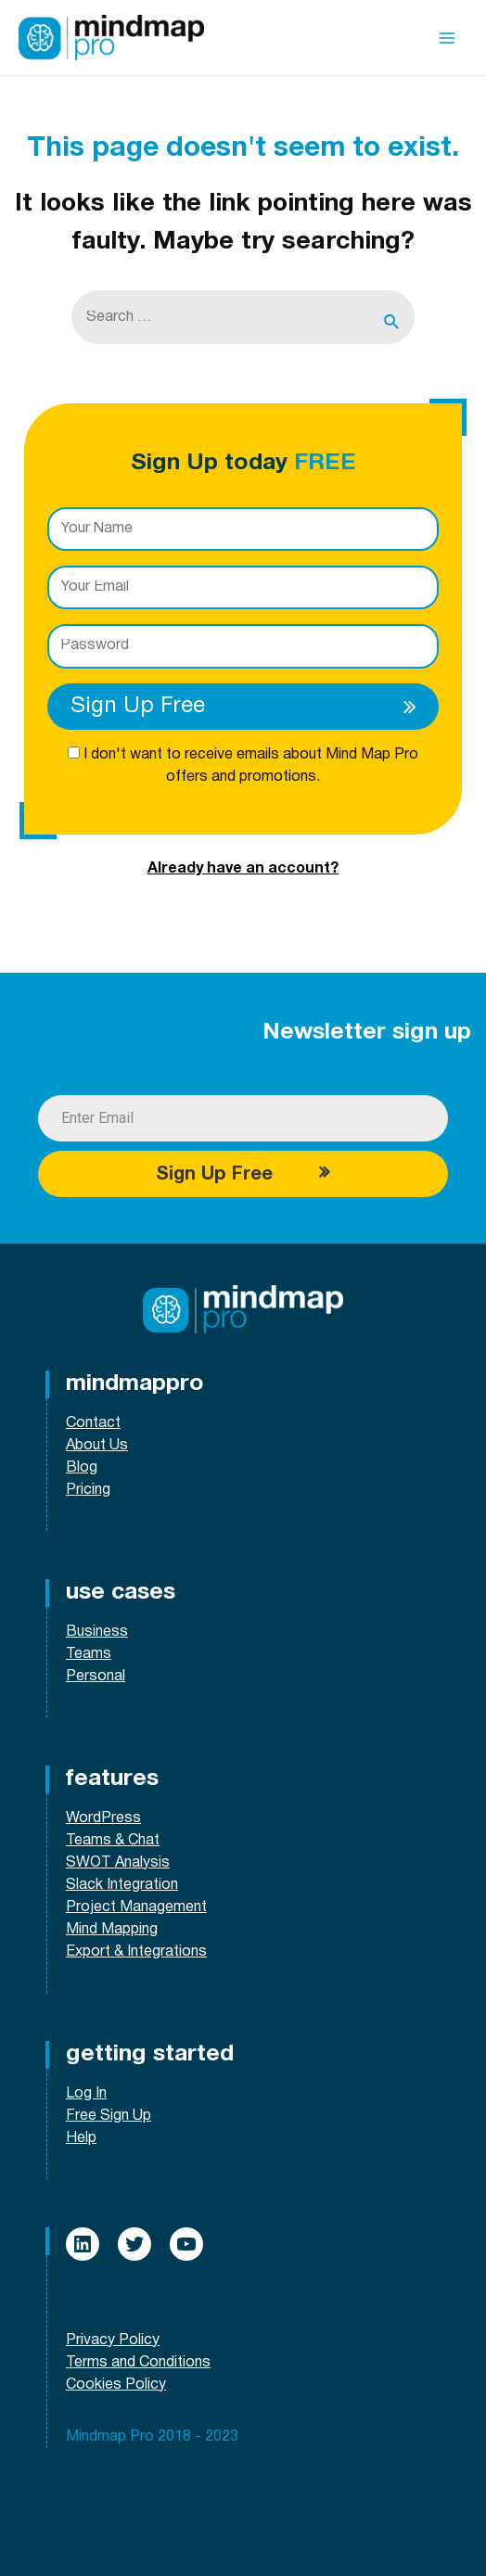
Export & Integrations (136, 1951)
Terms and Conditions (138, 2362)
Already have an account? (243, 868)
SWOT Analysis (118, 1862)
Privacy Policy (113, 2340)
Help (81, 2138)
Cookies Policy (116, 2384)
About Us (97, 1445)
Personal (95, 1676)
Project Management (136, 1907)
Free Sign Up (108, 2116)
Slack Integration (122, 1885)
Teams (88, 1654)
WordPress (103, 1818)
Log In (86, 2093)
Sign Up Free (249, 706)
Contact (93, 1423)
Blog (81, 1467)
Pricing (88, 1490)
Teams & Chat (113, 1840)
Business (97, 1632)
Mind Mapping (112, 1929)
